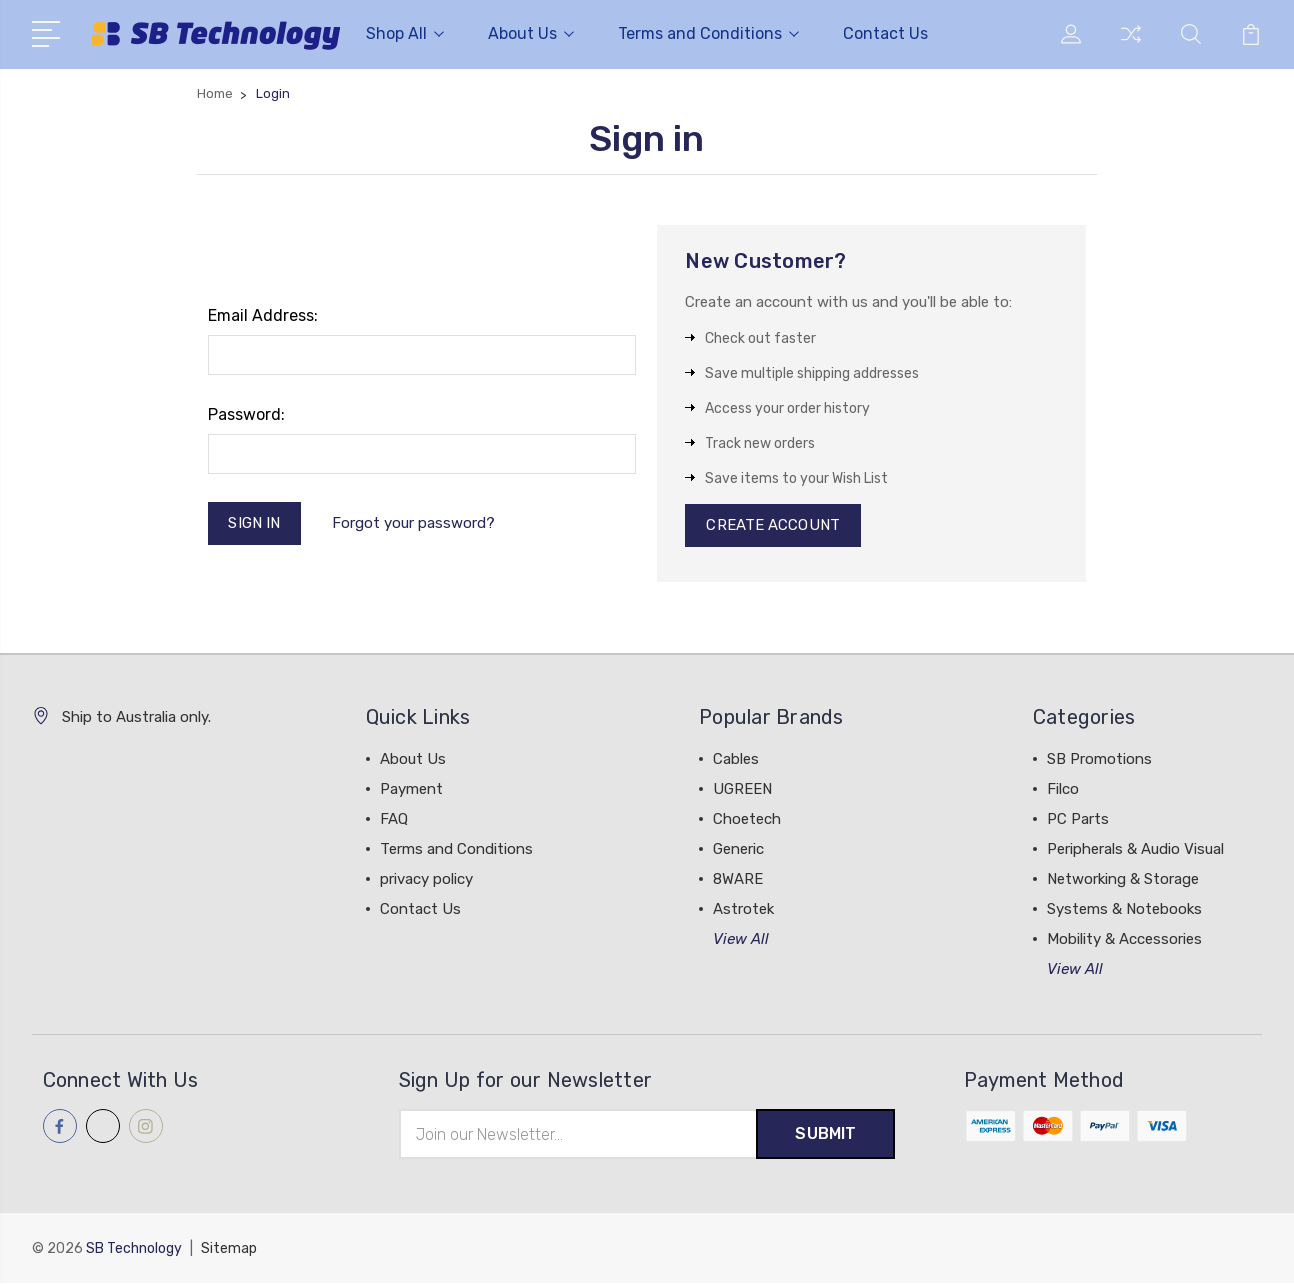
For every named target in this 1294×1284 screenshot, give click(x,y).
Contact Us (885, 33)
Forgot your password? (413, 523)
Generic (738, 850)
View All (741, 940)
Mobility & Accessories (1124, 940)
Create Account (772, 526)
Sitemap (229, 1249)
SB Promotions (1099, 760)
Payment (411, 790)
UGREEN (742, 790)
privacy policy (426, 880)
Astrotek (743, 910)
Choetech (747, 820)
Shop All (405, 33)
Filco (1063, 790)
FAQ (394, 820)
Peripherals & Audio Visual (1135, 850)
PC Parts (1078, 820)
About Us (531, 33)
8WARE (738, 880)
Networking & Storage (1123, 880)
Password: (246, 414)
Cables (736, 760)
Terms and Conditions (708, 33)
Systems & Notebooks (1124, 910)
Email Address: (263, 315)
